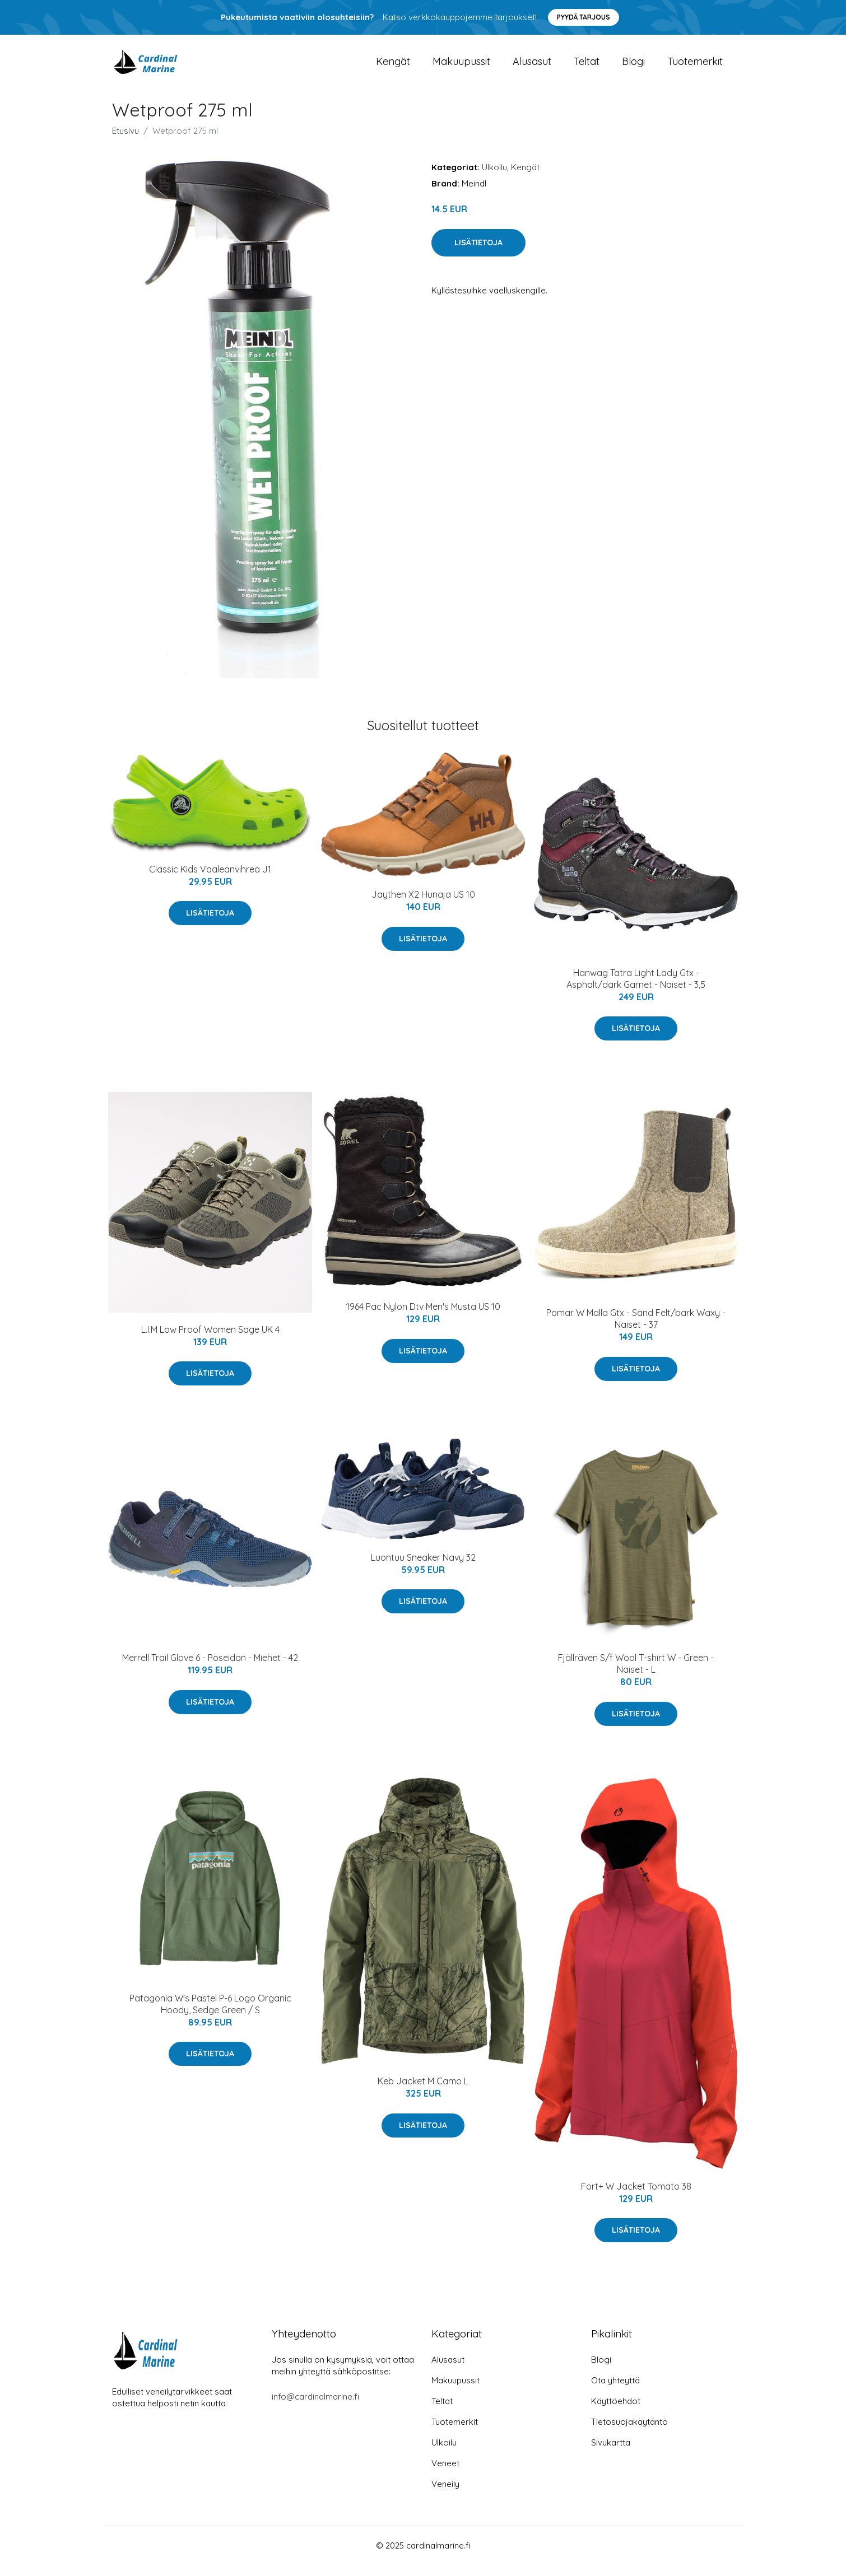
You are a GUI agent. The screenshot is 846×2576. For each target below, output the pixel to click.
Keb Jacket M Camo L (423, 2092)
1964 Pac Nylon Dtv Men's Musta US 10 (423, 1317)
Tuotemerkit (695, 66)
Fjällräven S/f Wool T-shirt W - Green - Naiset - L (636, 1674)
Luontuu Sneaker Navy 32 (423, 1568)
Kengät (393, 66)
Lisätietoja (478, 254)
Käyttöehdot (615, 2412)
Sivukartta (610, 2453)
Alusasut (532, 66)
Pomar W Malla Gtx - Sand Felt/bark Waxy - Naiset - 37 (636, 1329)
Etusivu (125, 142)
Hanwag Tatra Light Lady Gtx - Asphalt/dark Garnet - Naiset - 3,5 (635, 989)
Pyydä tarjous (583, 17)
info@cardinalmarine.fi (315, 2407)
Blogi (633, 66)
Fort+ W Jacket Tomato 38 (636, 2197)
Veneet (445, 2474)
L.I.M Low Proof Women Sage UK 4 (210, 1340)
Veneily (445, 2495)
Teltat (586, 66)
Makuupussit (461, 66)
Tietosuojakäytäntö (629, 2433)
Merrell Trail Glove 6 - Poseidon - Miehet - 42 (210, 1668)
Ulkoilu (494, 178)
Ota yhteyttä (615, 2391)
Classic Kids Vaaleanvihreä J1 (210, 880)
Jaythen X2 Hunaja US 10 (423, 905)
